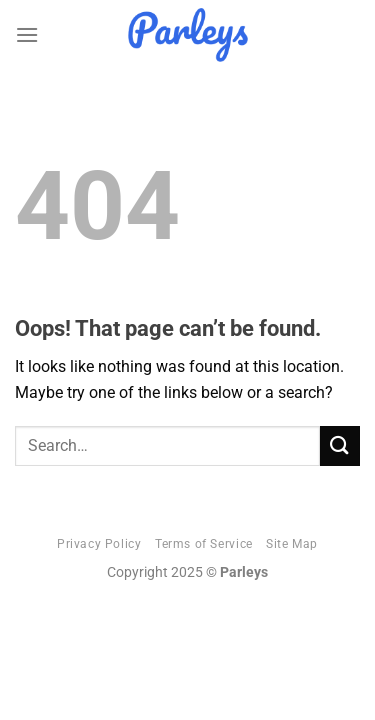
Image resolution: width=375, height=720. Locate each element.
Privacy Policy (99, 544)
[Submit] (340, 445)
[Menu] (27, 34)
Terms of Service (204, 544)
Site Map (292, 544)
